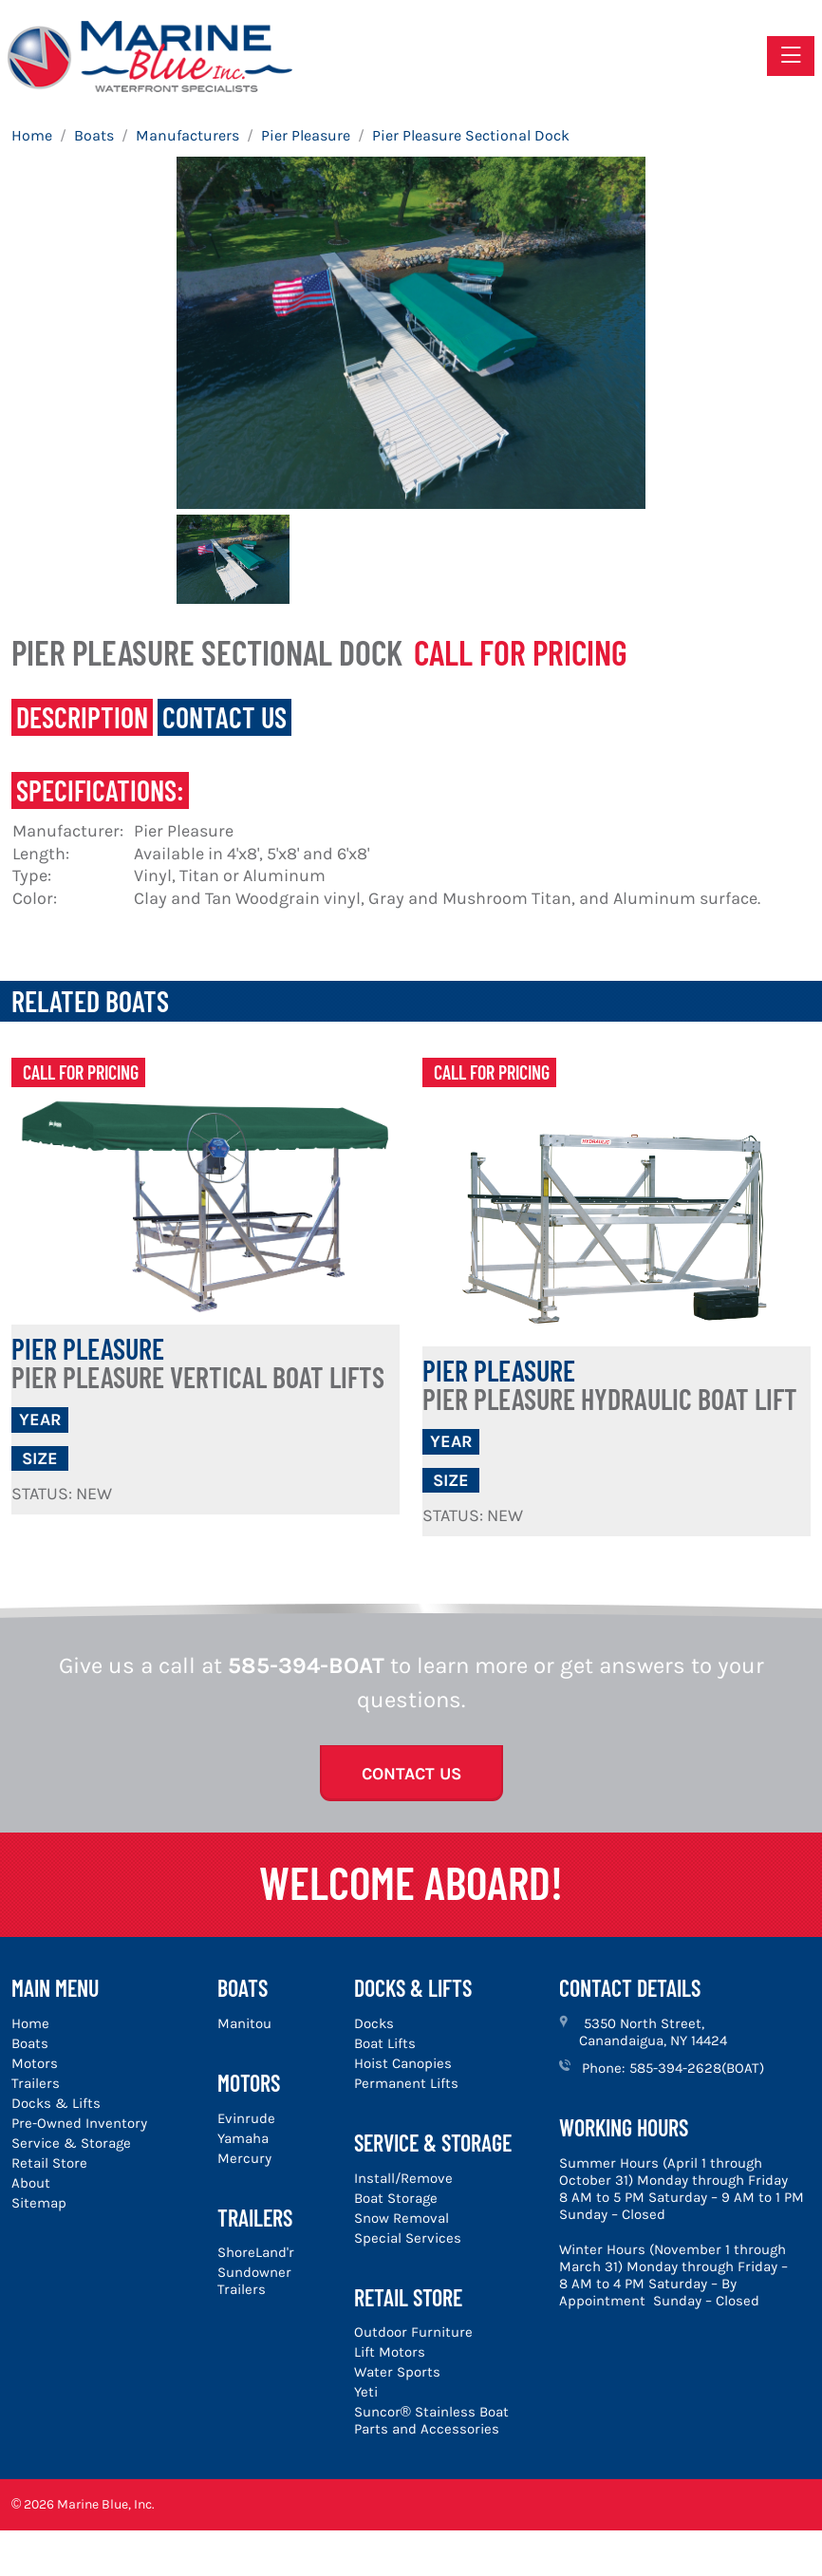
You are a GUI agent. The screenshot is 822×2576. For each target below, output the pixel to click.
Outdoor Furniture (413, 2332)
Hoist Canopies (403, 2063)
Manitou (244, 2023)
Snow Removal (401, 2218)
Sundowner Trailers (254, 2281)
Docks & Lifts (56, 2103)
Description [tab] (82, 717)
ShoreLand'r (255, 2252)
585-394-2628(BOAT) (696, 2068)
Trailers (35, 2083)
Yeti (366, 2391)
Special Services (407, 2238)
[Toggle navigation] (790, 56)
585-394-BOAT (306, 1665)
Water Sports (397, 2371)
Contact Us (411, 1773)
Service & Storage (71, 2143)
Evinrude (246, 2118)
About (30, 2182)
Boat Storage (396, 2198)
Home (30, 2023)
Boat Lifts (385, 2043)
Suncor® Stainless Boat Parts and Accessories (431, 2420)
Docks (374, 2023)
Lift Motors (389, 2351)
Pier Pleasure (197, 1362)
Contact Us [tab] (224, 717)
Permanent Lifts (406, 2083)
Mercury (244, 2158)
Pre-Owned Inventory (79, 2123)
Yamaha (243, 2138)
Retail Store (49, 2163)
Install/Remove (403, 2178)
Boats (29, 2043)
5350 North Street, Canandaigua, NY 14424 (653, 2032)
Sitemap (38, 2202)
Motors (34, 2063)
